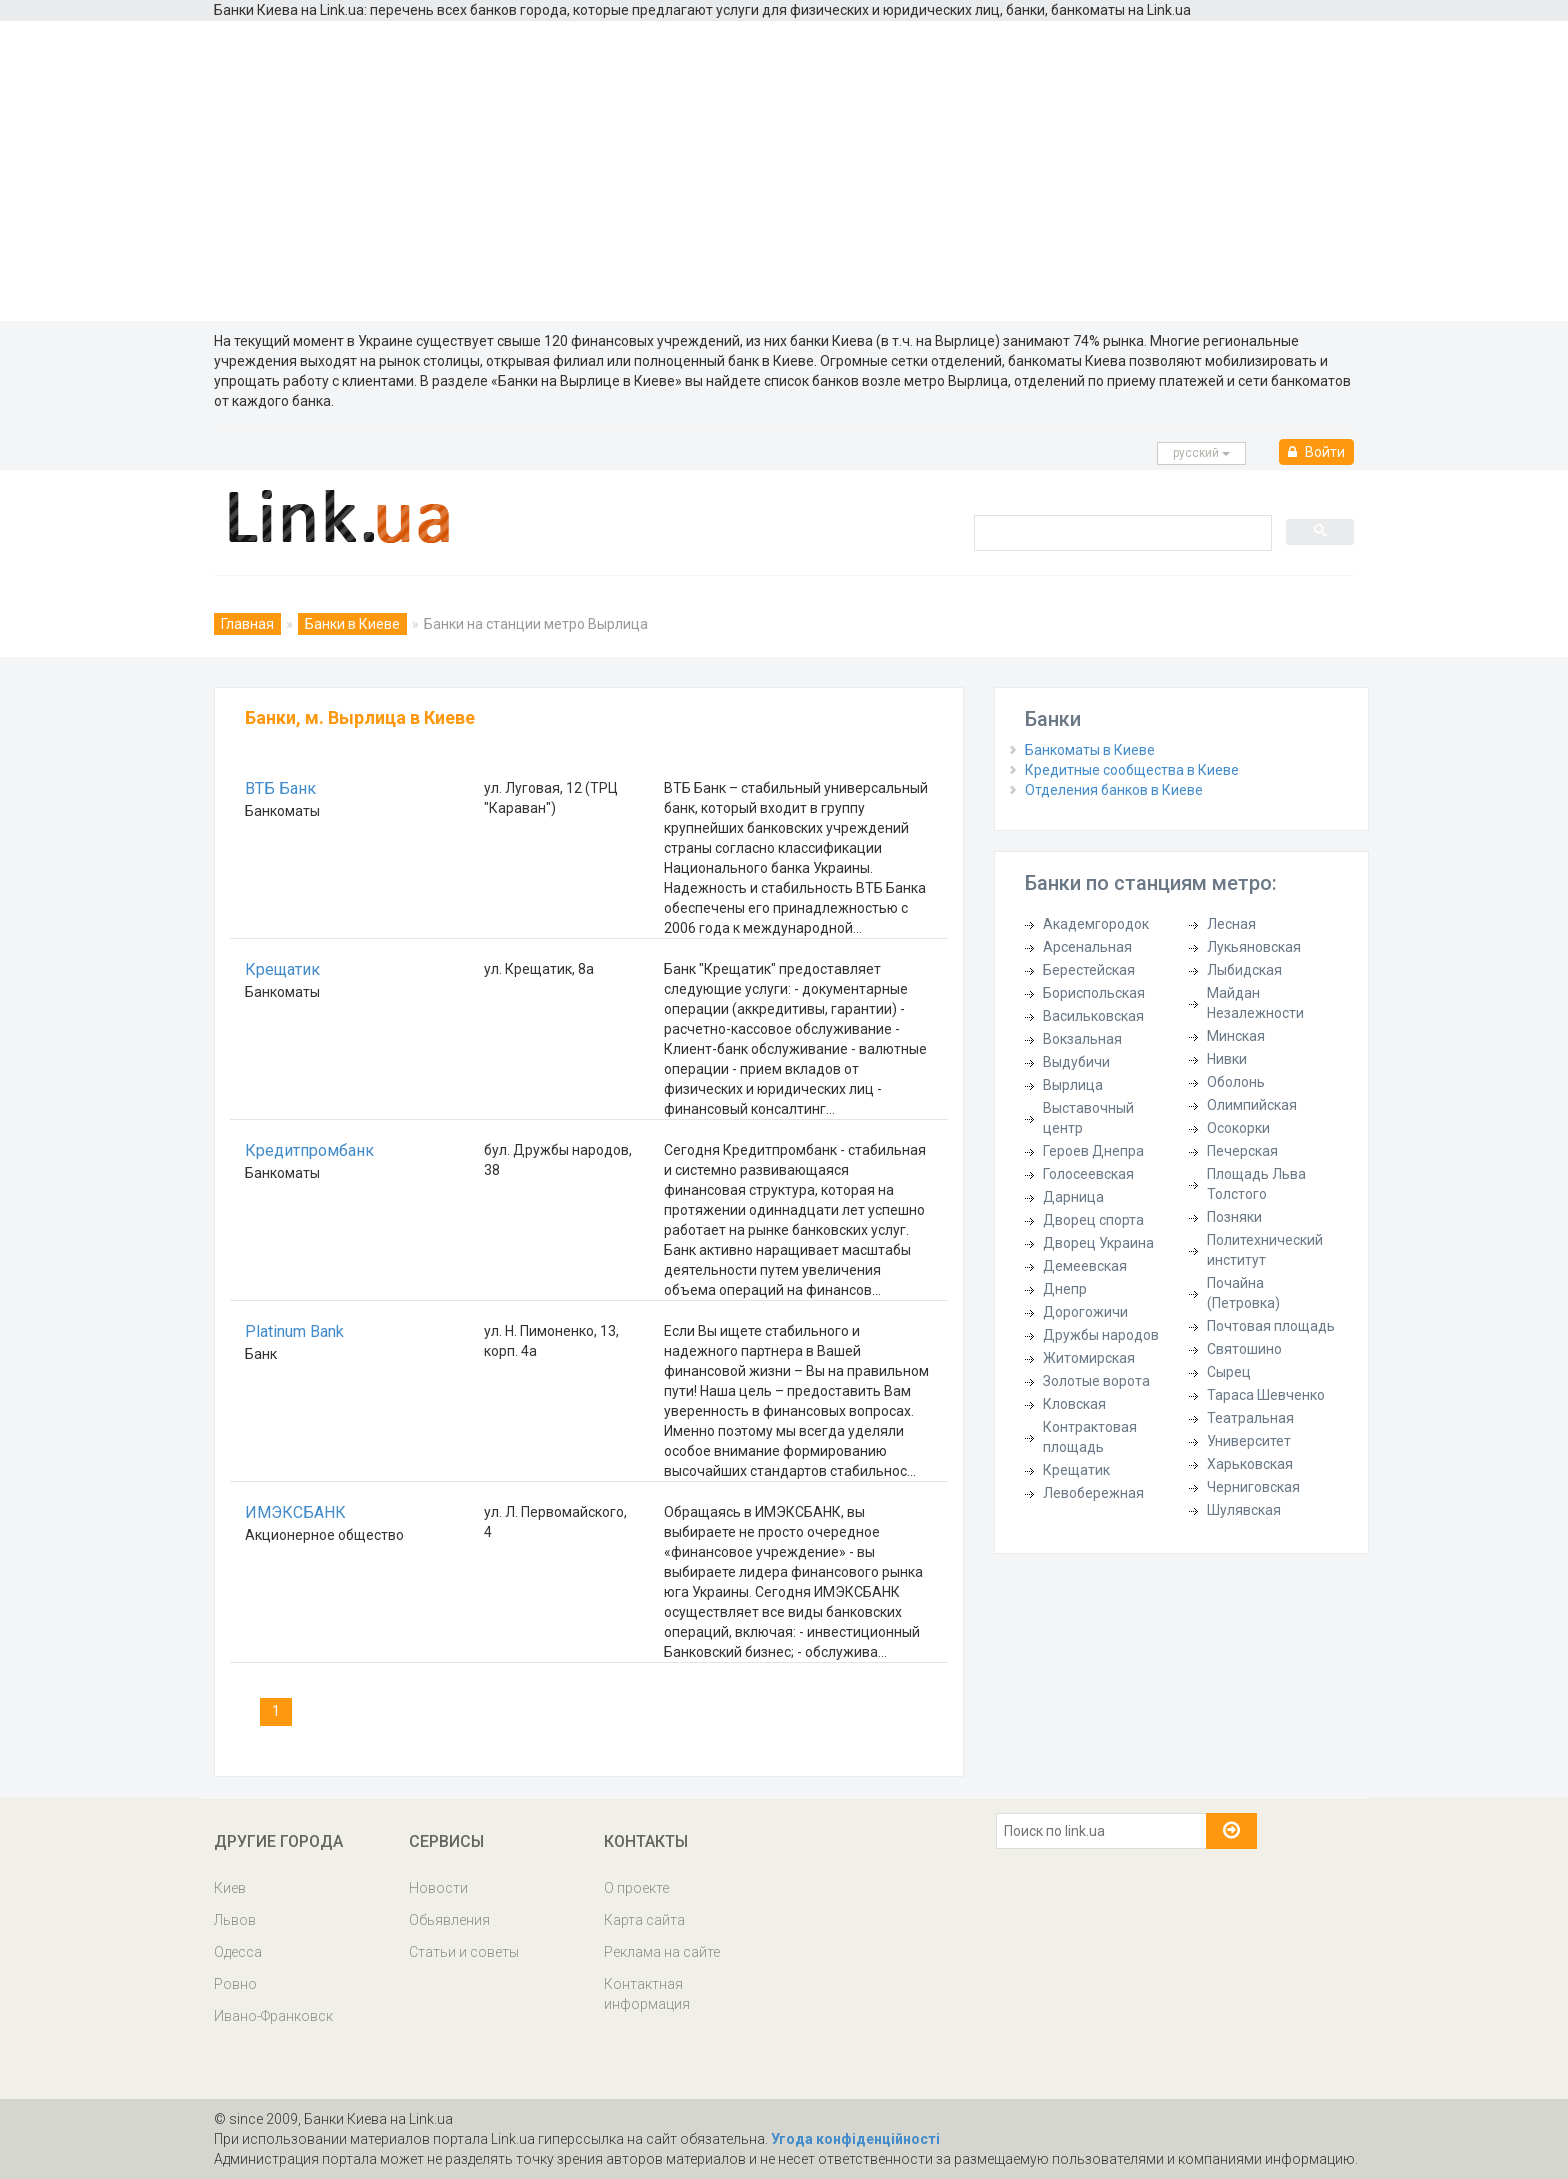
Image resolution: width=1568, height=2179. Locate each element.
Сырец (1229, 1372)
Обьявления (449, 1920)
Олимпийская (1252, 1105)
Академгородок (1096, 924)
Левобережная (1093, 1493)
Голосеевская (1088, 1174)
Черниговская (1253, 1487)
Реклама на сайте (662, 1952)
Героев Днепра (1093, 1151)
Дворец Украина (1098, 1243)
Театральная (1250, 1418)
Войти (1316, 452)
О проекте (636, 1888)
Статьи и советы (464, 1952)
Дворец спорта (1093, 1220)
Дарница (1073, 1197)
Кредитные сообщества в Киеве (1132, 770)
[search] (1121, 532)
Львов (235, 1920)
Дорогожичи (1085, 1312)
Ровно (235, 1984)
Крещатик (282, 969)
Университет (1249, 1441)
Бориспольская (1094, 993)
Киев (230, 1888)
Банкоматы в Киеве (1090, 750)
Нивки (1227, 1059)
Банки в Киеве (352, 624)
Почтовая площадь (1271, 1326)
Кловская (1074, 1404)
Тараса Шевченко (1266, 1395)
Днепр (1065, 1289)
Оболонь (1236, 1082)
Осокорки (1238, 1128)
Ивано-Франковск (273, 2016)
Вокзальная (1082, 1039)
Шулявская (1244, 1510)
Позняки (1234, 1217)
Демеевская (1085, 1266)
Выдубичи (1076, 1062)
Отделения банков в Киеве (1114, 790)
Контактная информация (647, 1994)
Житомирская (1089, 1358)
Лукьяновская (1254, 947)
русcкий (1201, 453)
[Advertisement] (784, 171)
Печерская (1242, 1151)
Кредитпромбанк (309, 1150)
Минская (1236, 1036)
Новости (438, 1888)
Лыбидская (1244, 970)
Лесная (1231, 924)
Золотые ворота (1096, 1381)
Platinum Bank (294, 1331)
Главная (247, 624)
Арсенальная (1087, 947)
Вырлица (1073, 1085)
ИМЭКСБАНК (295, 1512)
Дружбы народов (1101, 1335)
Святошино (1244, 1349)
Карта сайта (644, 1920)
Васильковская (1093, 1016)
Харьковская (1250, 1464)
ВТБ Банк (280, 788)
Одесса (238, 1952)
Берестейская (1089, 970)
